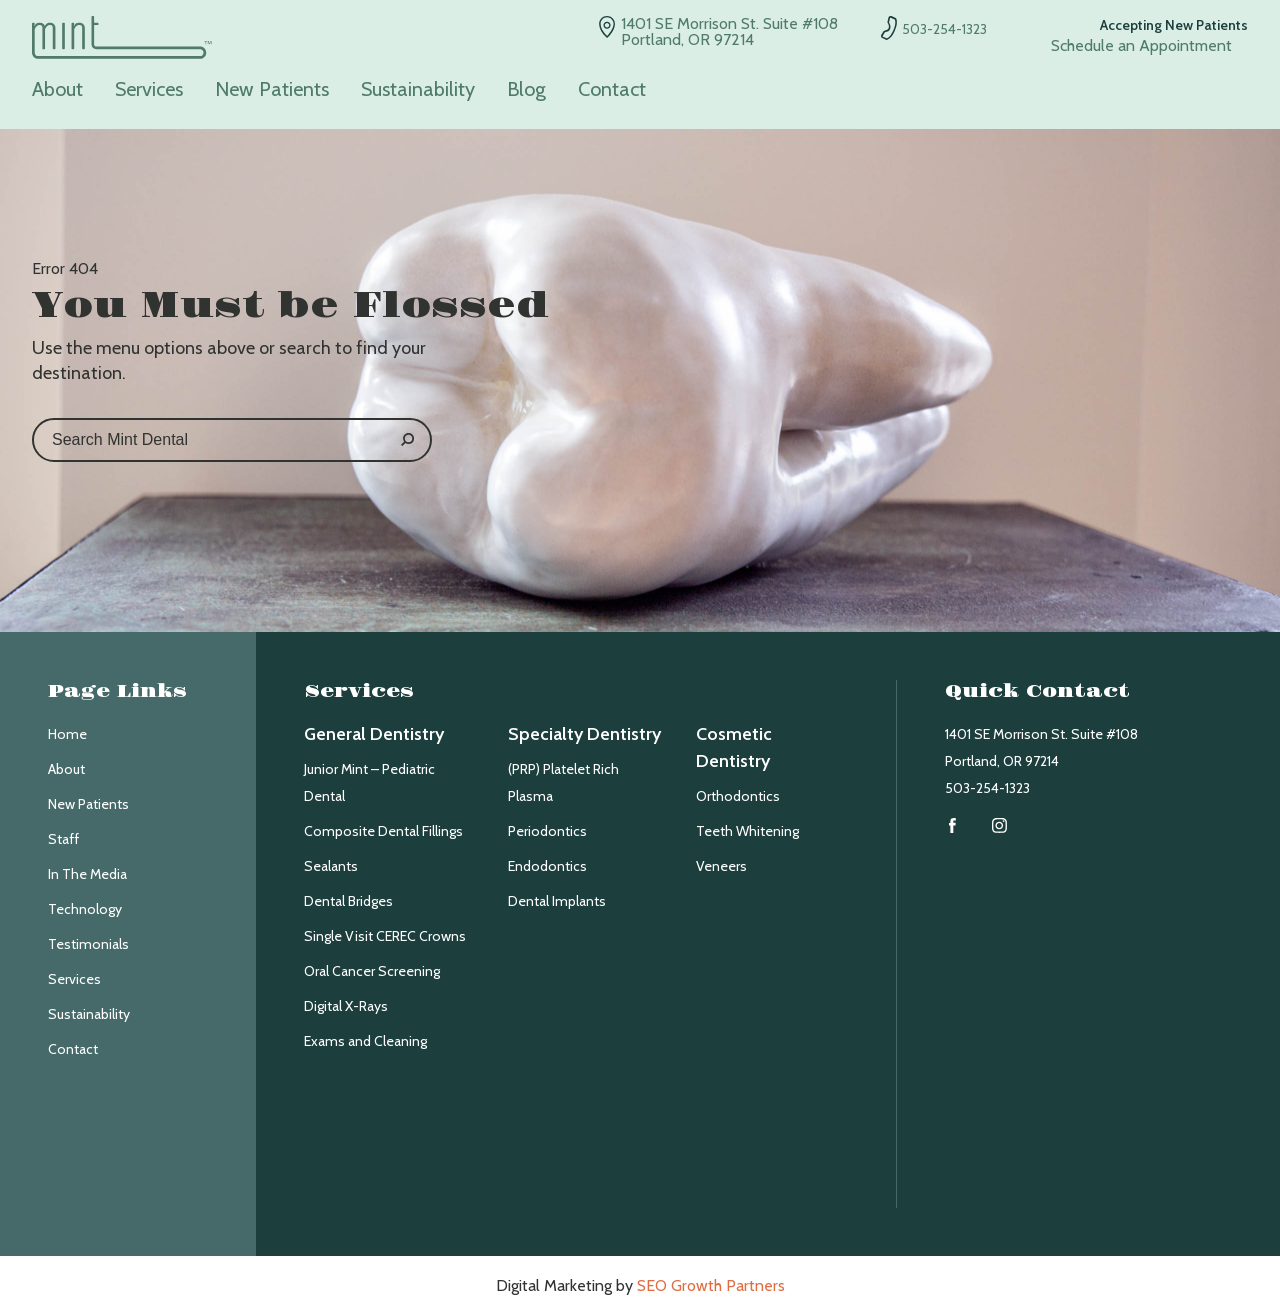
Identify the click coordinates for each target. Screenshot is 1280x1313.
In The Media (87, 874)
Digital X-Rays (346, 1006)
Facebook (952, 825)
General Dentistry (374, 734)
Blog (526, 89)
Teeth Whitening (747, 831)
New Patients (272, 89)
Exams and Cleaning (365, 1041)
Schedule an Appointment (1141, 46)
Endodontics (547, 866)
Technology (85, 909)
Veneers (721, 866)
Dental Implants (557, 901)
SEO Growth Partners (711, 1285)
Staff (63, 839)
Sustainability (418, 89)
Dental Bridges (348, 901)
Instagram (999, 825)
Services (149, 89)
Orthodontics (738, 796)
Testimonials (88, 944)
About (57, 89)
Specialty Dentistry (584, 734)
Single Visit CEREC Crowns (385, 936)
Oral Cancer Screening (372, 971)
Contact (612, 89)
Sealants (331, 866)
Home (67, 734)
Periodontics (547, 831)
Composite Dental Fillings (383, 831)
